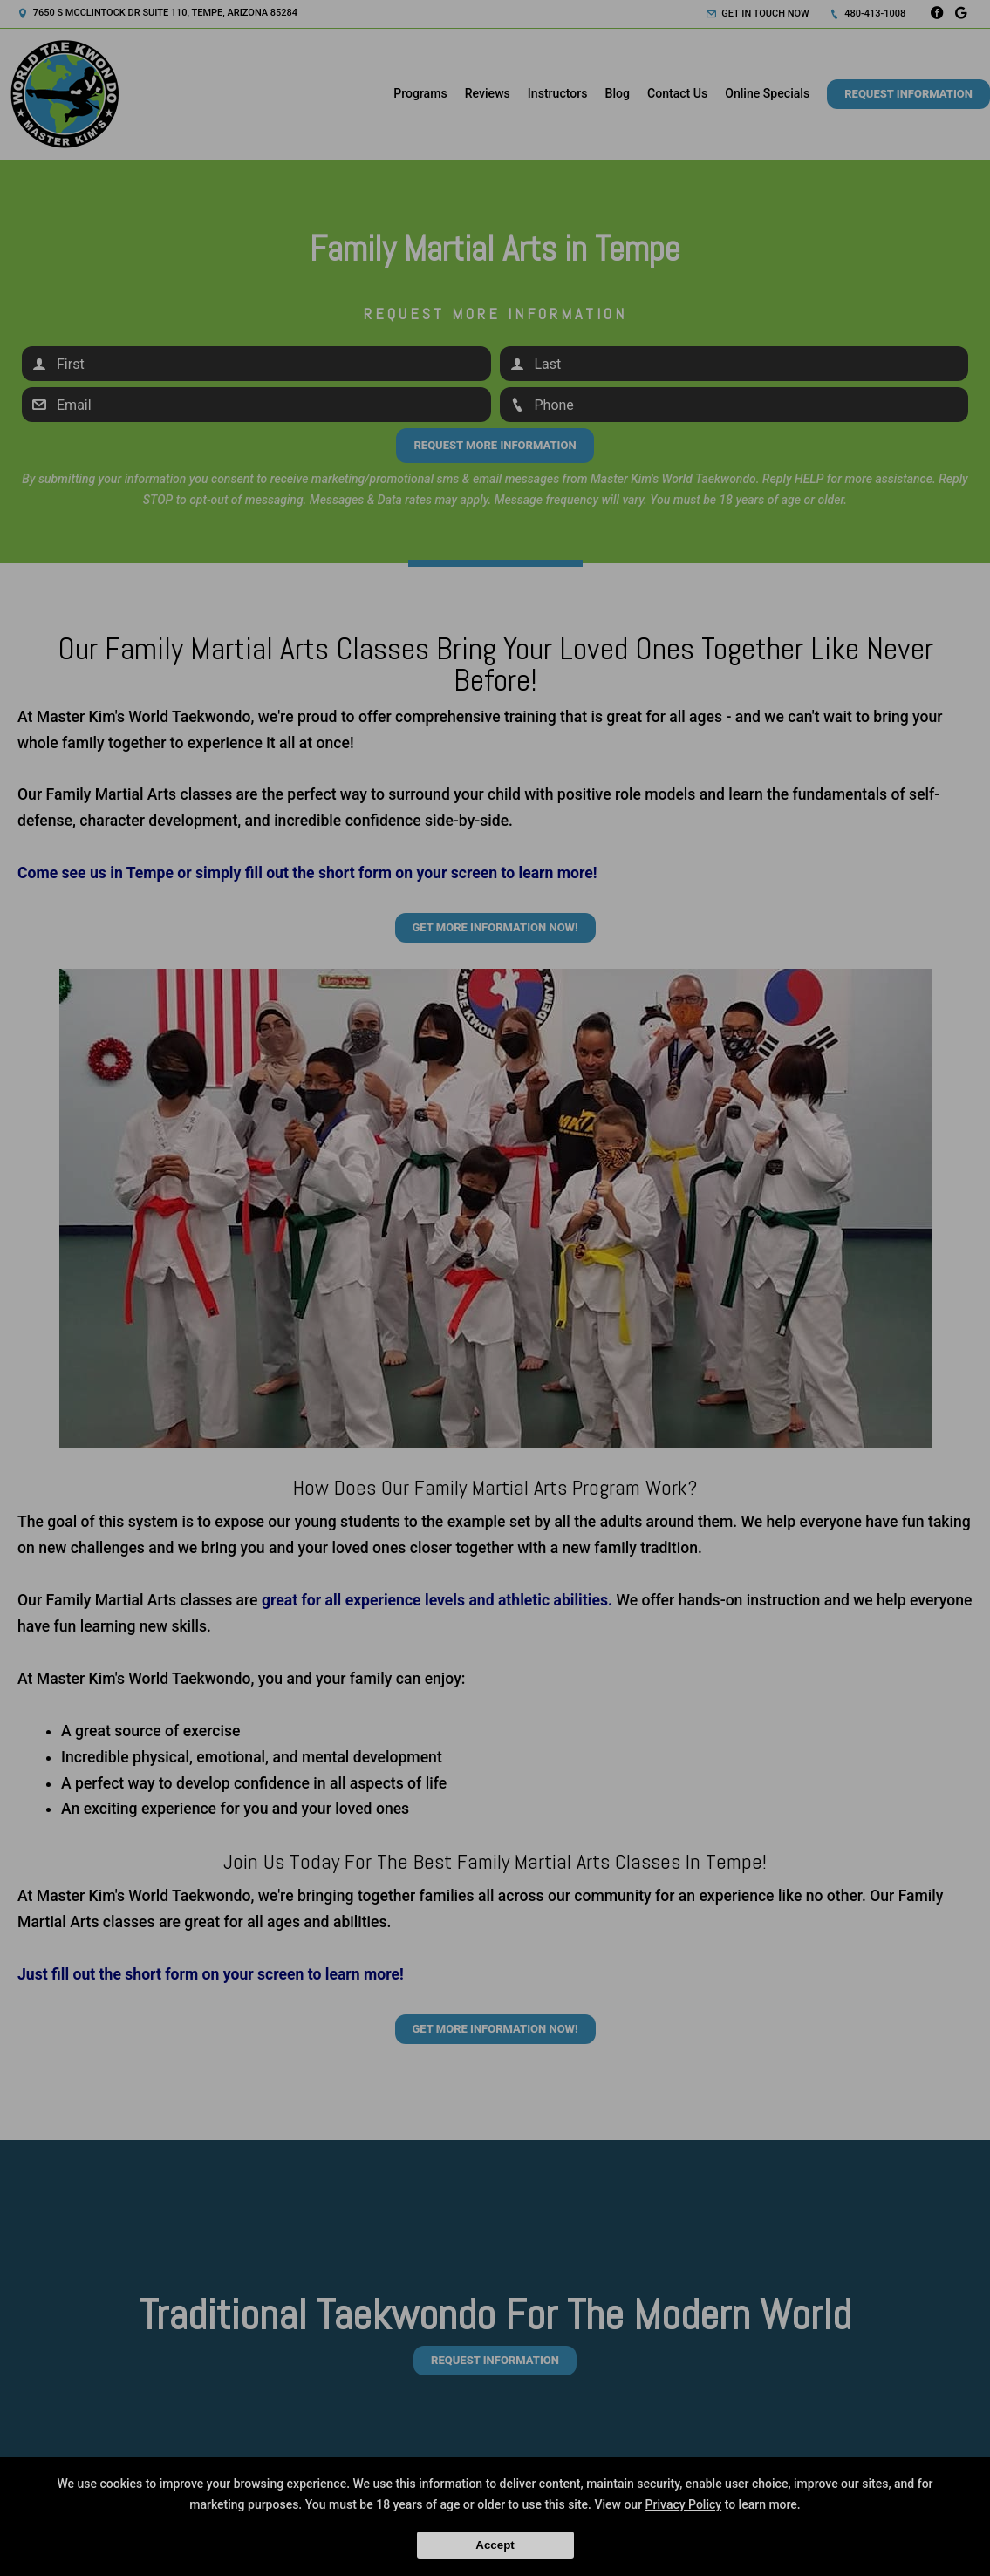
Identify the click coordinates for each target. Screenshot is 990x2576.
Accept (494, 2545)
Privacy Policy (683, 2504)
